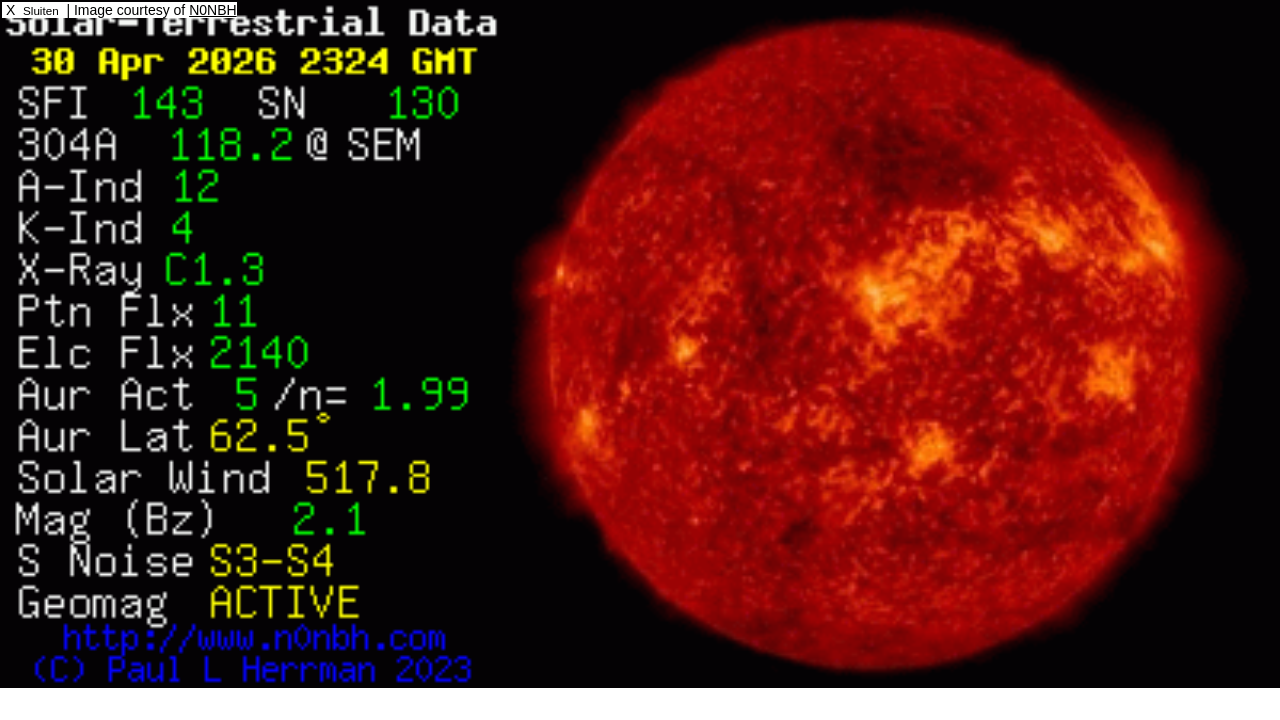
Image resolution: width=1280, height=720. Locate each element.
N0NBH (212, 10)
